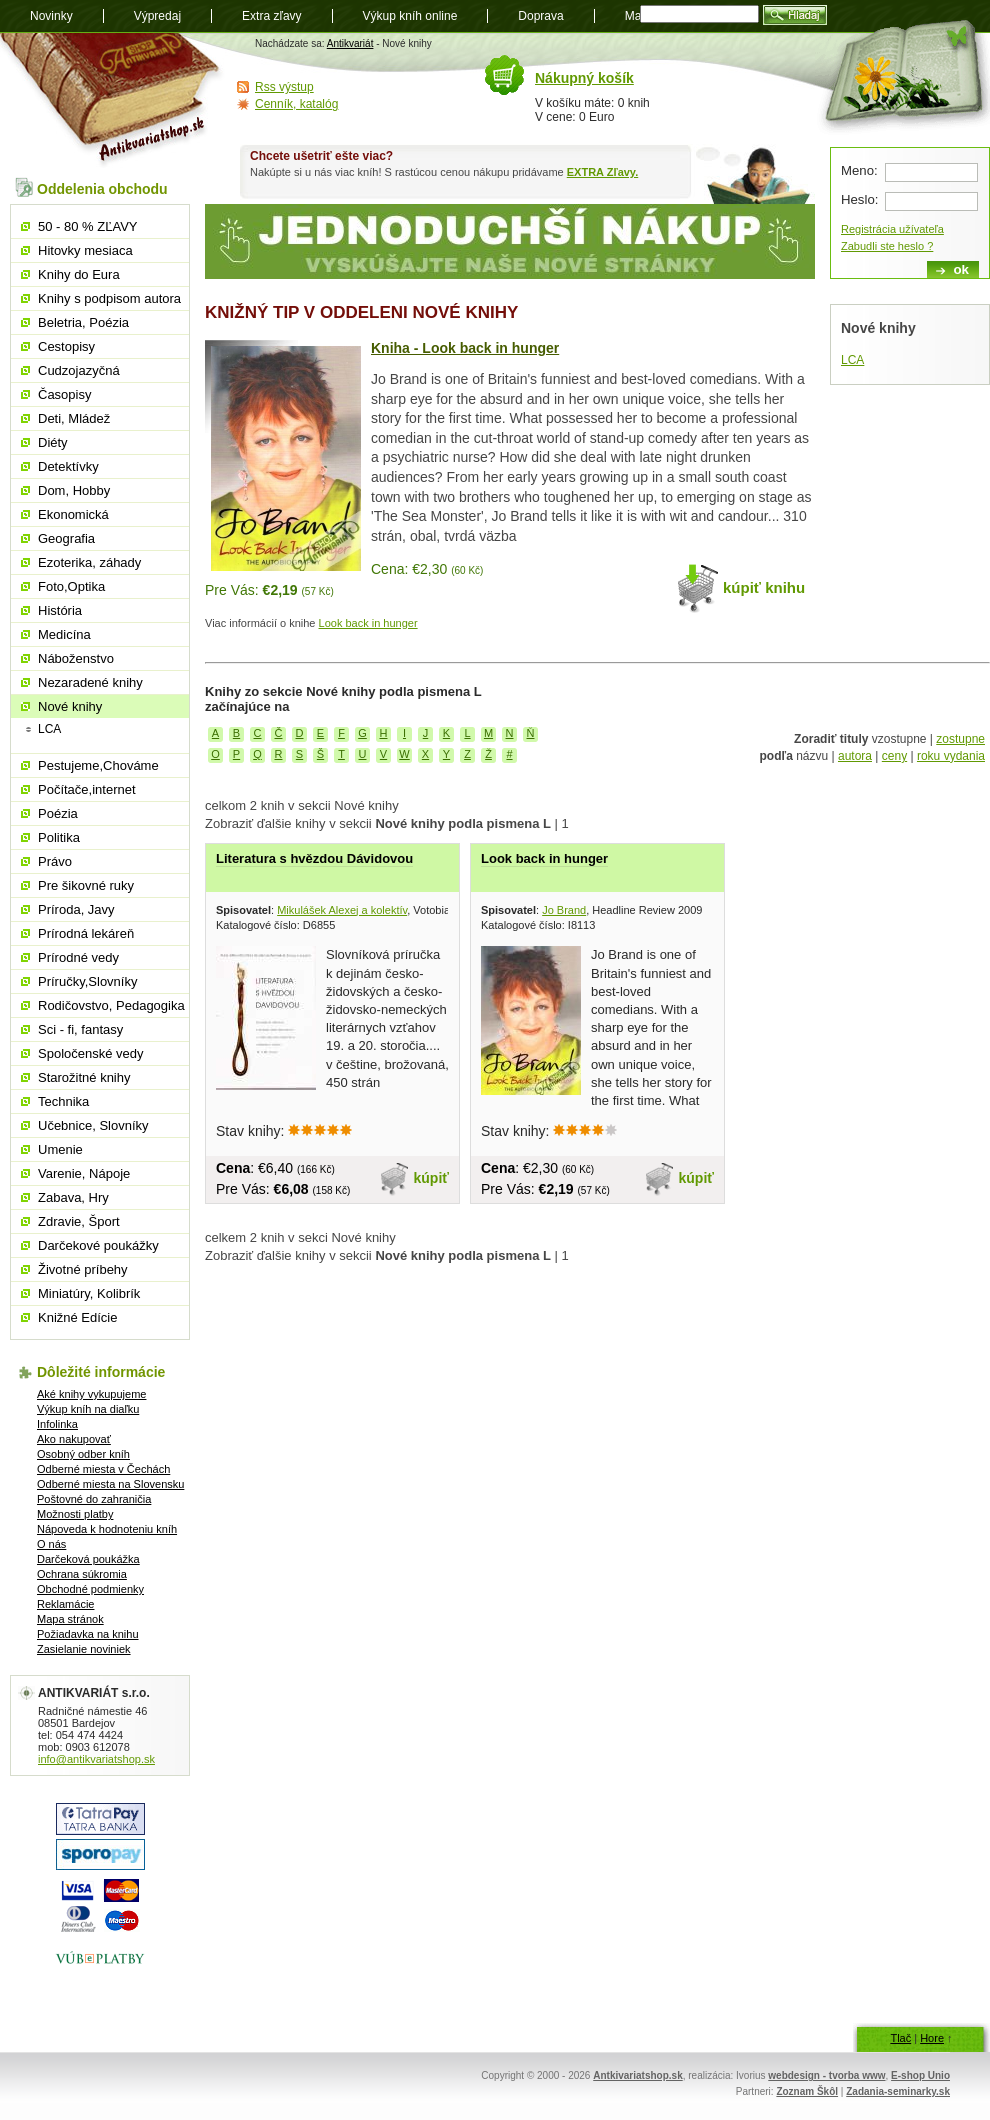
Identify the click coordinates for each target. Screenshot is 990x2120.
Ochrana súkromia (82, 1574)
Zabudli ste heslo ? (887, 246)
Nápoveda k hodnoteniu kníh (107, 1529)
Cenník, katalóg (296, 104)
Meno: (859, 170)
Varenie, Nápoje (84, 1173)
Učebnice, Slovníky (93, 1125)
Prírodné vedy (78, 957)
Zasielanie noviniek (84, 1649)
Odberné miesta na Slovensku (110, 1484)
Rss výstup (284, 87)
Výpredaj (157, 16)
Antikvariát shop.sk (112, 100)
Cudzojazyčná (79, 370)
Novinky (51, 16)
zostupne (960, 739)
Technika (63, 1101)
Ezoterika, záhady (89, 562)
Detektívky (68, 466)
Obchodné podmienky (90, 1589)
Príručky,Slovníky (87, 981)
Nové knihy (70, 706)
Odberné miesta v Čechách (103, 1469)
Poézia (58, 813)
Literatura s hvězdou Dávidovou (314, 858)
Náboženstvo (76, 658)
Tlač (900, 2038)
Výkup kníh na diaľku (88, 1409)
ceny (894, 756)
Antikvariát (350, 43)
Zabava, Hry (73, 1197)
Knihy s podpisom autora (109, 298)
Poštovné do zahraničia (94, 1499)
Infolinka (57, 1424)
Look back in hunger (368, 623)
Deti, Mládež (74, 418)
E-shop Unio (920, 2075)
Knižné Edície (78, 1317)
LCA (852, 360)
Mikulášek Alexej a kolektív (342, 910)
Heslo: (859, 199)
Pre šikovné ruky (86, 885)
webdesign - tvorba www (826, 2075)
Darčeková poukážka (88, 1559)
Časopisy (64, 394)
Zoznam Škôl (807, 2091)
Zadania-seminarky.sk (898, 2091)
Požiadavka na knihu (88, 1634)
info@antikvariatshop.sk (96, 1759)
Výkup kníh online (410, 16)
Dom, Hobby (74, 490)
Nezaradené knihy (90, 682)
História (60, 610)
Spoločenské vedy (91, 1053)
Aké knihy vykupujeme (91, 1394)
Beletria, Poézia (83, 322)
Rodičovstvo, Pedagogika (111, 1005)
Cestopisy (66, 346)
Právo (55, 861)
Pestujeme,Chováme (98, 765)
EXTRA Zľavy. (602, 172)
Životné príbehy (83, 1269)
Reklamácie (65, 1604)
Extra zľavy (272, 16)
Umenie (60, 1149)
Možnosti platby (75, 1514)
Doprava (540, 16)
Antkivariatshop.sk (637, 2075)
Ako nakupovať (74, 1439)
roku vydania (951, 756)
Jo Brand (564, 910)
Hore (932, 2038)
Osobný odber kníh (83, 1454)
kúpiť (432, 1178)
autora (855, 756)
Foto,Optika (71, 586)
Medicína (64, 634)
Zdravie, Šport (79, 1221)
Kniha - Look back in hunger (465, 348)
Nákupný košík (584, 78)
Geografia (66, 538)
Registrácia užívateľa (892, 229)
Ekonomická (73, 514)
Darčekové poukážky (98, 1245)
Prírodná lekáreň (86, 933)
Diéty (53, 442)
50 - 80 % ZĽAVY (87, 226)
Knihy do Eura (79, 274)
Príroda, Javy (76, 909)
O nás (51, 1544)
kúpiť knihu (764, 587)
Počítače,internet (87, 789)
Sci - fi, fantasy (80, 1029)
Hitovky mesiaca (85, 250)
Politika (59, 837)
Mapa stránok (70, 1619)
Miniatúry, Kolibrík (89, 1293)
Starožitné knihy (84, 1077)
